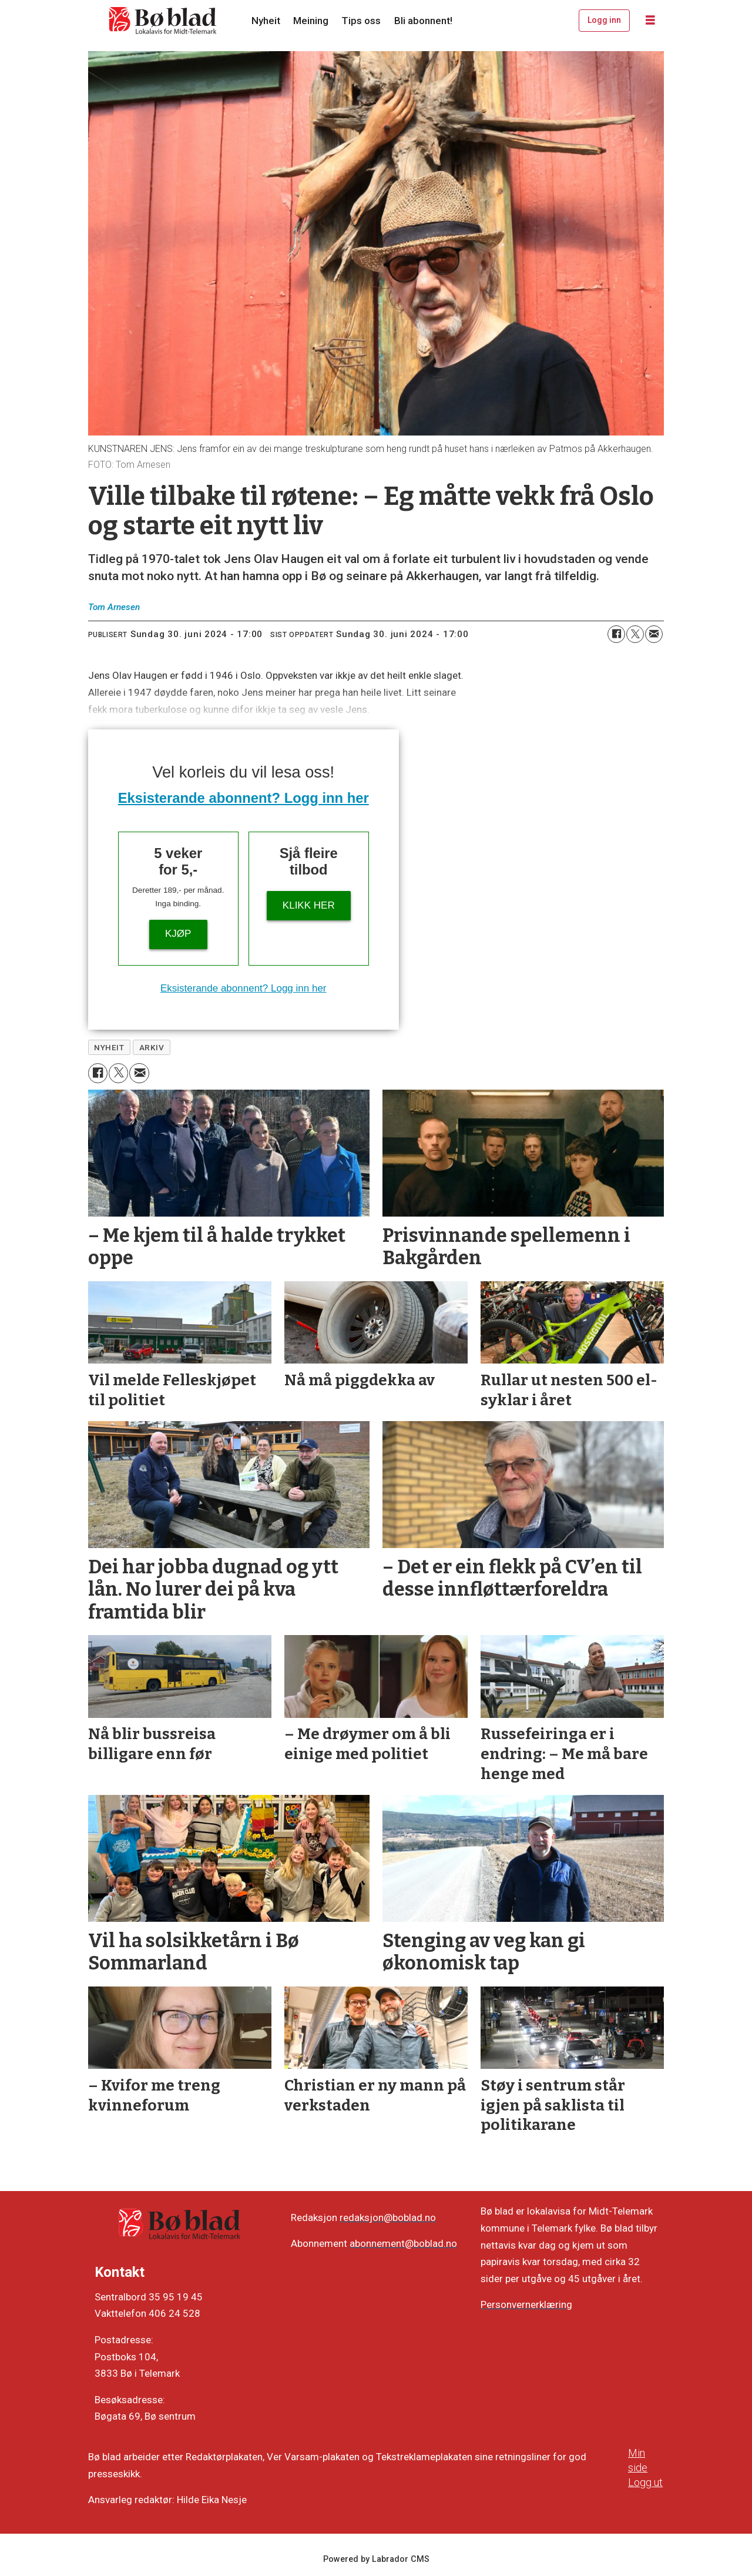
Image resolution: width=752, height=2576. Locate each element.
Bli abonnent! (423, 20)
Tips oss (361, 20)
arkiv (151, 1047)
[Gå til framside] (163, 20)
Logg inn (604, 20)
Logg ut (645, 2482)
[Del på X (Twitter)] (635, 634)
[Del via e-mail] (654, 634)
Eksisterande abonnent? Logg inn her (243, 798)
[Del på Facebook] (616, 634)
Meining (310, 20)
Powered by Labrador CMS (376, 2559)
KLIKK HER (309, 905)
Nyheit (265, 20)
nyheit (109, 1047)
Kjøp (178, 933)
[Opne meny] (650, 20)
